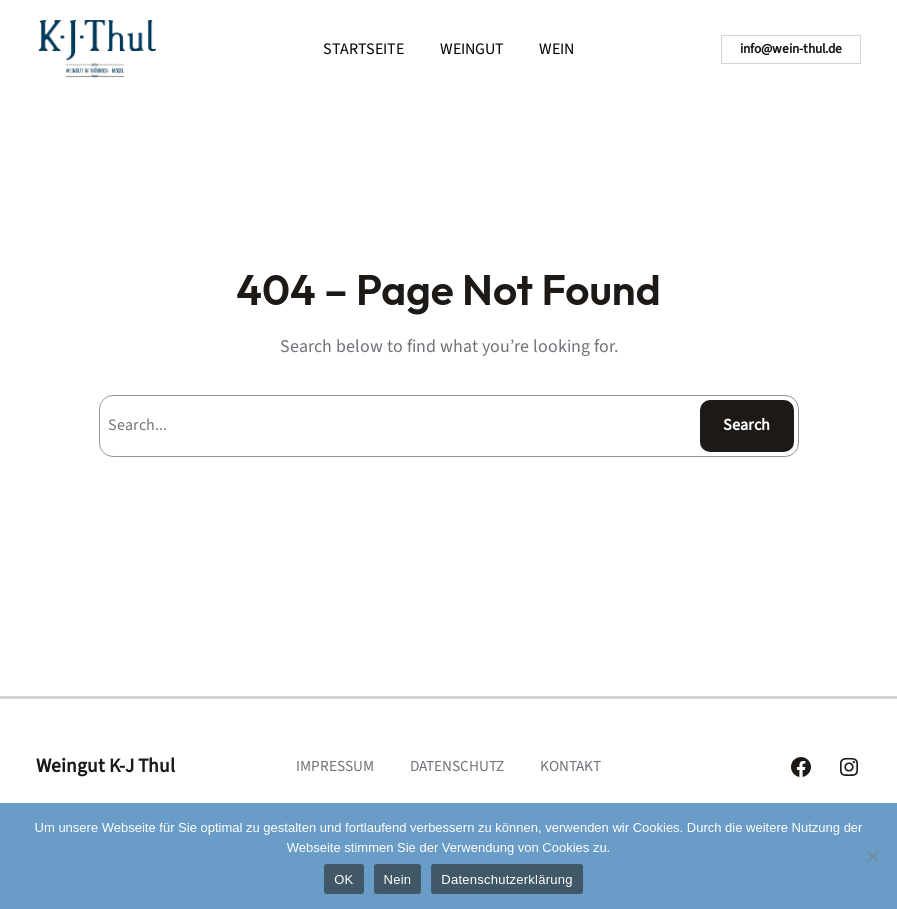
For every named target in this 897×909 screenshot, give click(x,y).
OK (343, 879)
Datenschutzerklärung (506, 879)
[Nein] (872, 856)
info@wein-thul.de (791, 48)
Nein (398, 879)
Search (746, 425)
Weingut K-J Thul (105, 766)
